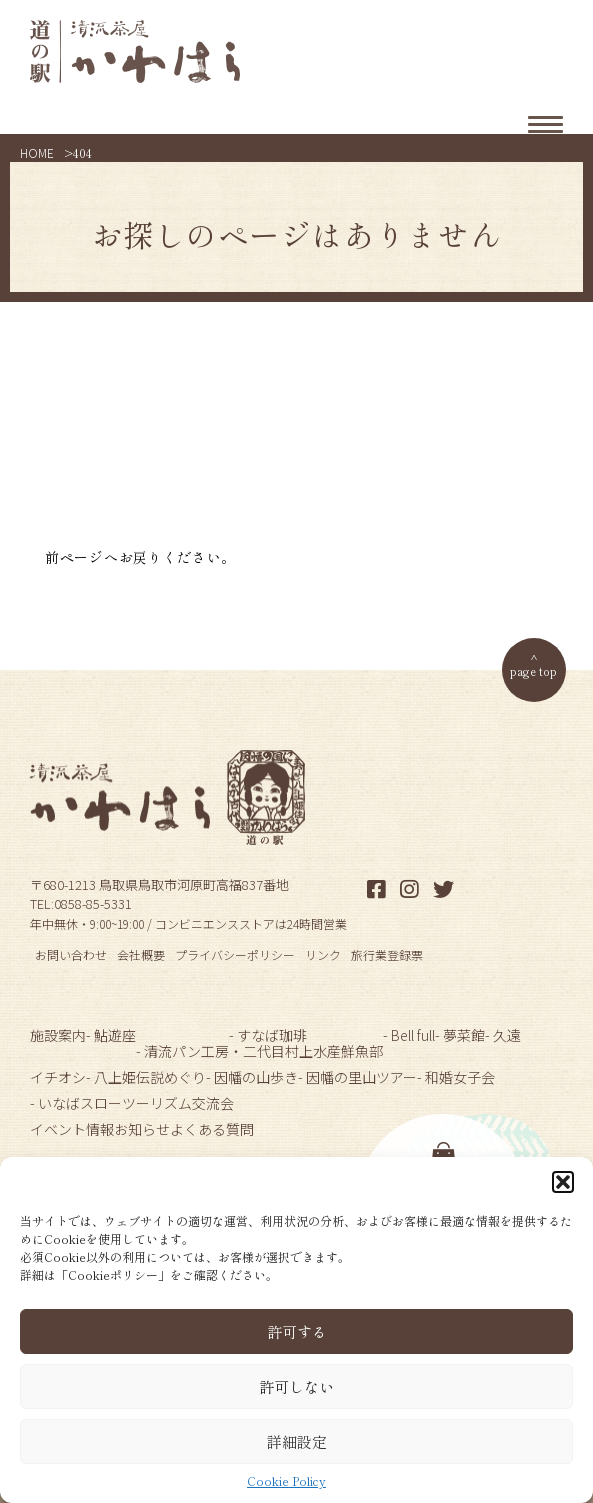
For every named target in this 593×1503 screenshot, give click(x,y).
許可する (297, 1331)
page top (533, 670)
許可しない (296, 1386)
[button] (563, 1182)
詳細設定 (297, 1441)
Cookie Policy (286, 1481)
